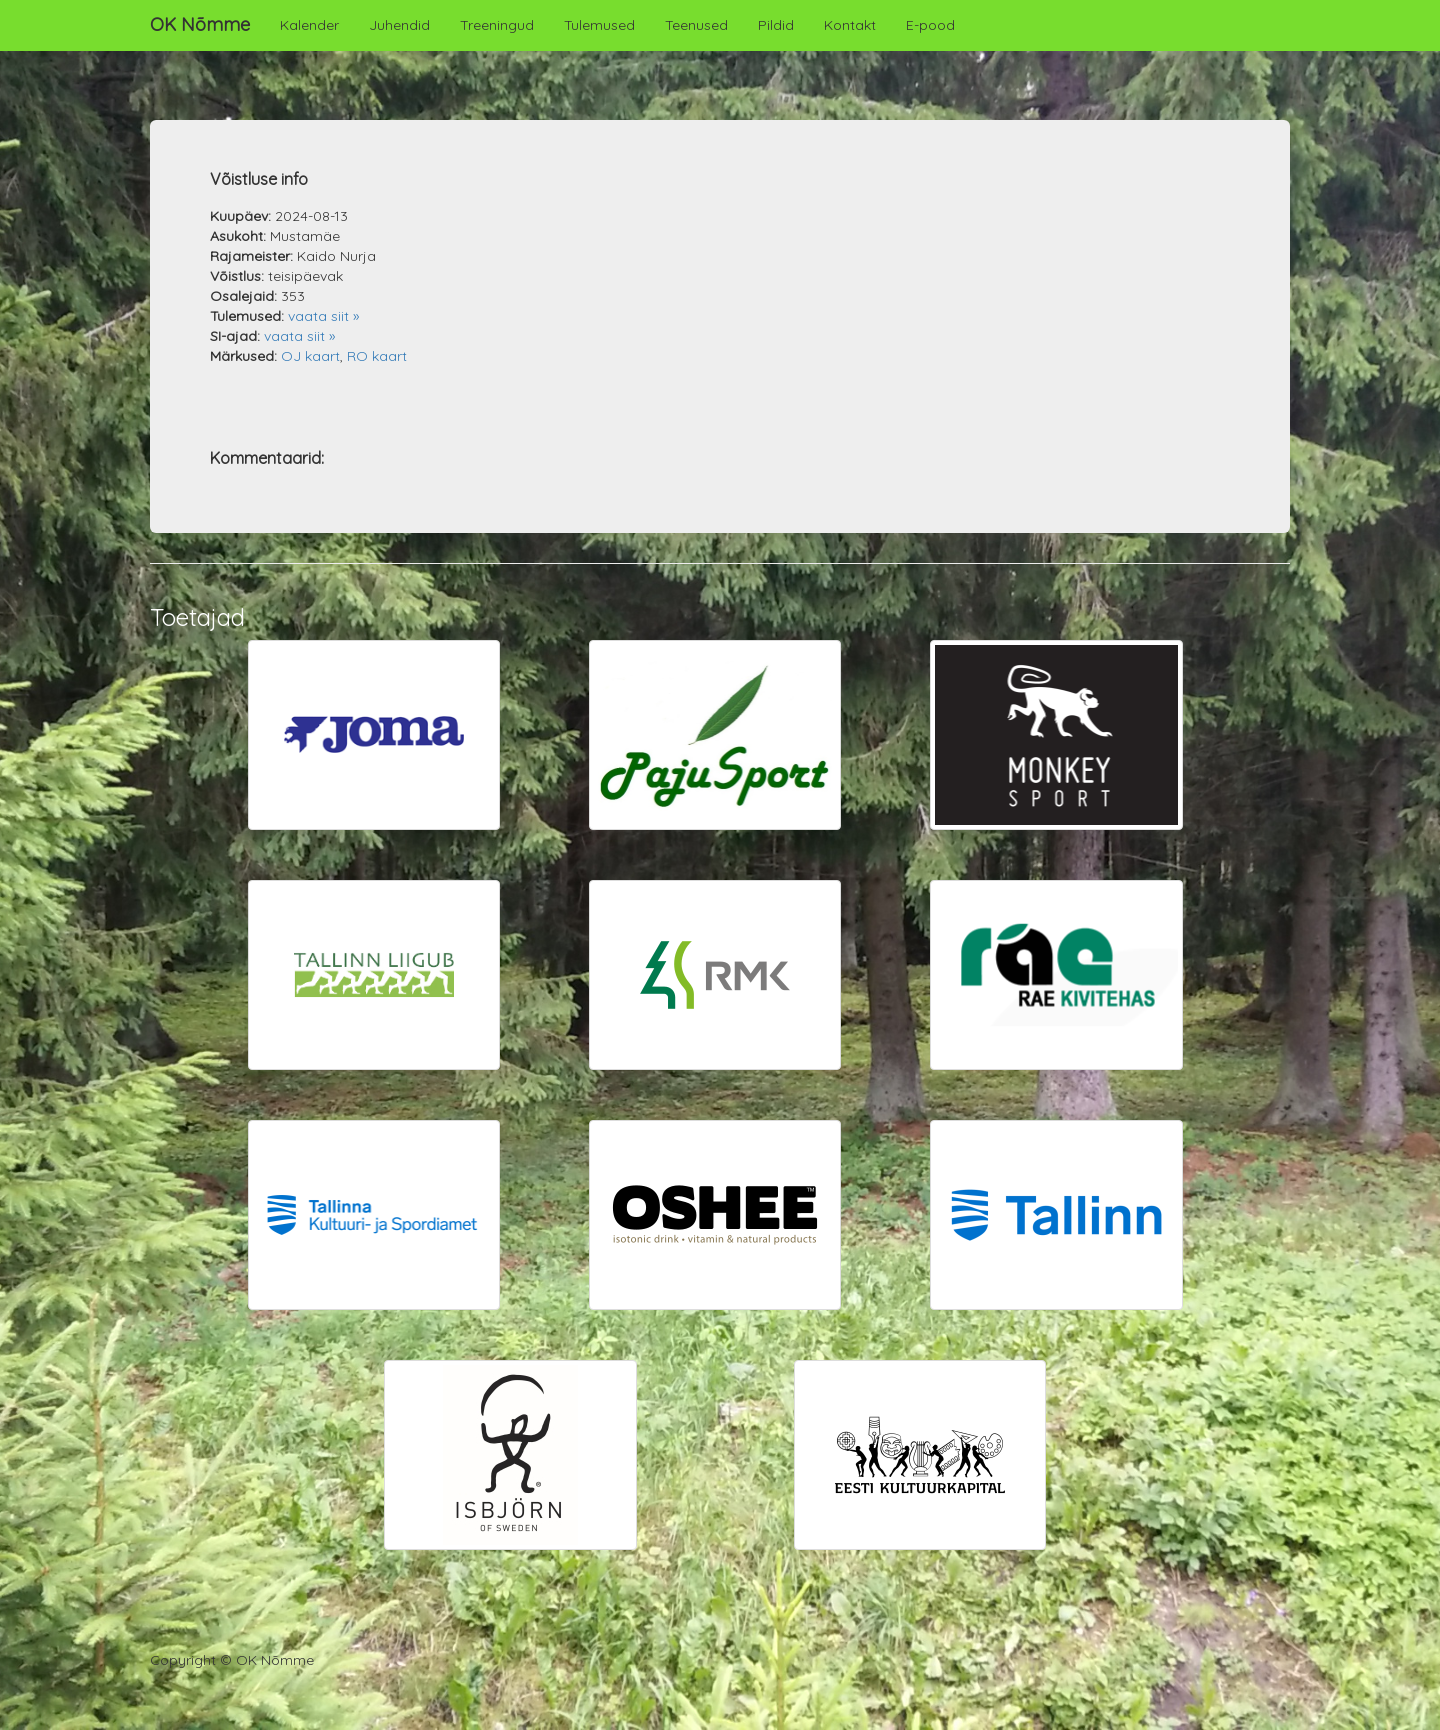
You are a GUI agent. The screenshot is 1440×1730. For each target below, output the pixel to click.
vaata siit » (323, 316)
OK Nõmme (200, 24)
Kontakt (850, 25)
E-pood (930, 25)
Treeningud (497, 25)
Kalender (309, 25)
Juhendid (399, 25)
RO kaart (377, 356)
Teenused (696, 25)
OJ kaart (310, 356)
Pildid (776, 25)
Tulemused (599, 25)
